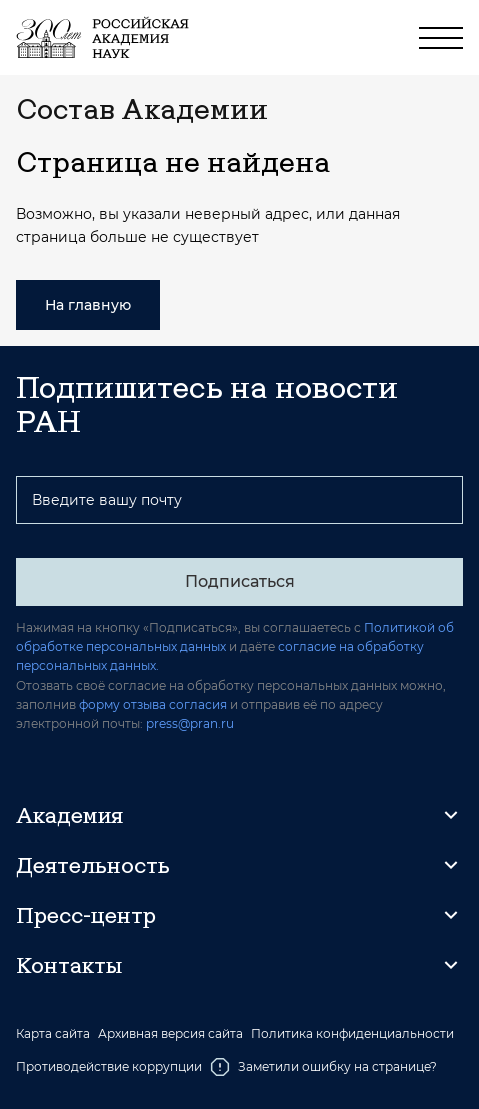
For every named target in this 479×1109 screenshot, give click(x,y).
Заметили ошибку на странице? (323, 1067)
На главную (88, 305)
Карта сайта (53, 1034)
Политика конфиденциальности (352, 1034)
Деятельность (93, 865)
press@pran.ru (190, 723)
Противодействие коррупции (109, 1066)
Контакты (69, 965)
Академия (69, 815)
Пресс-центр (86, 915)
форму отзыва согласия (153, 704)
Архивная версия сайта (170, 1034)
